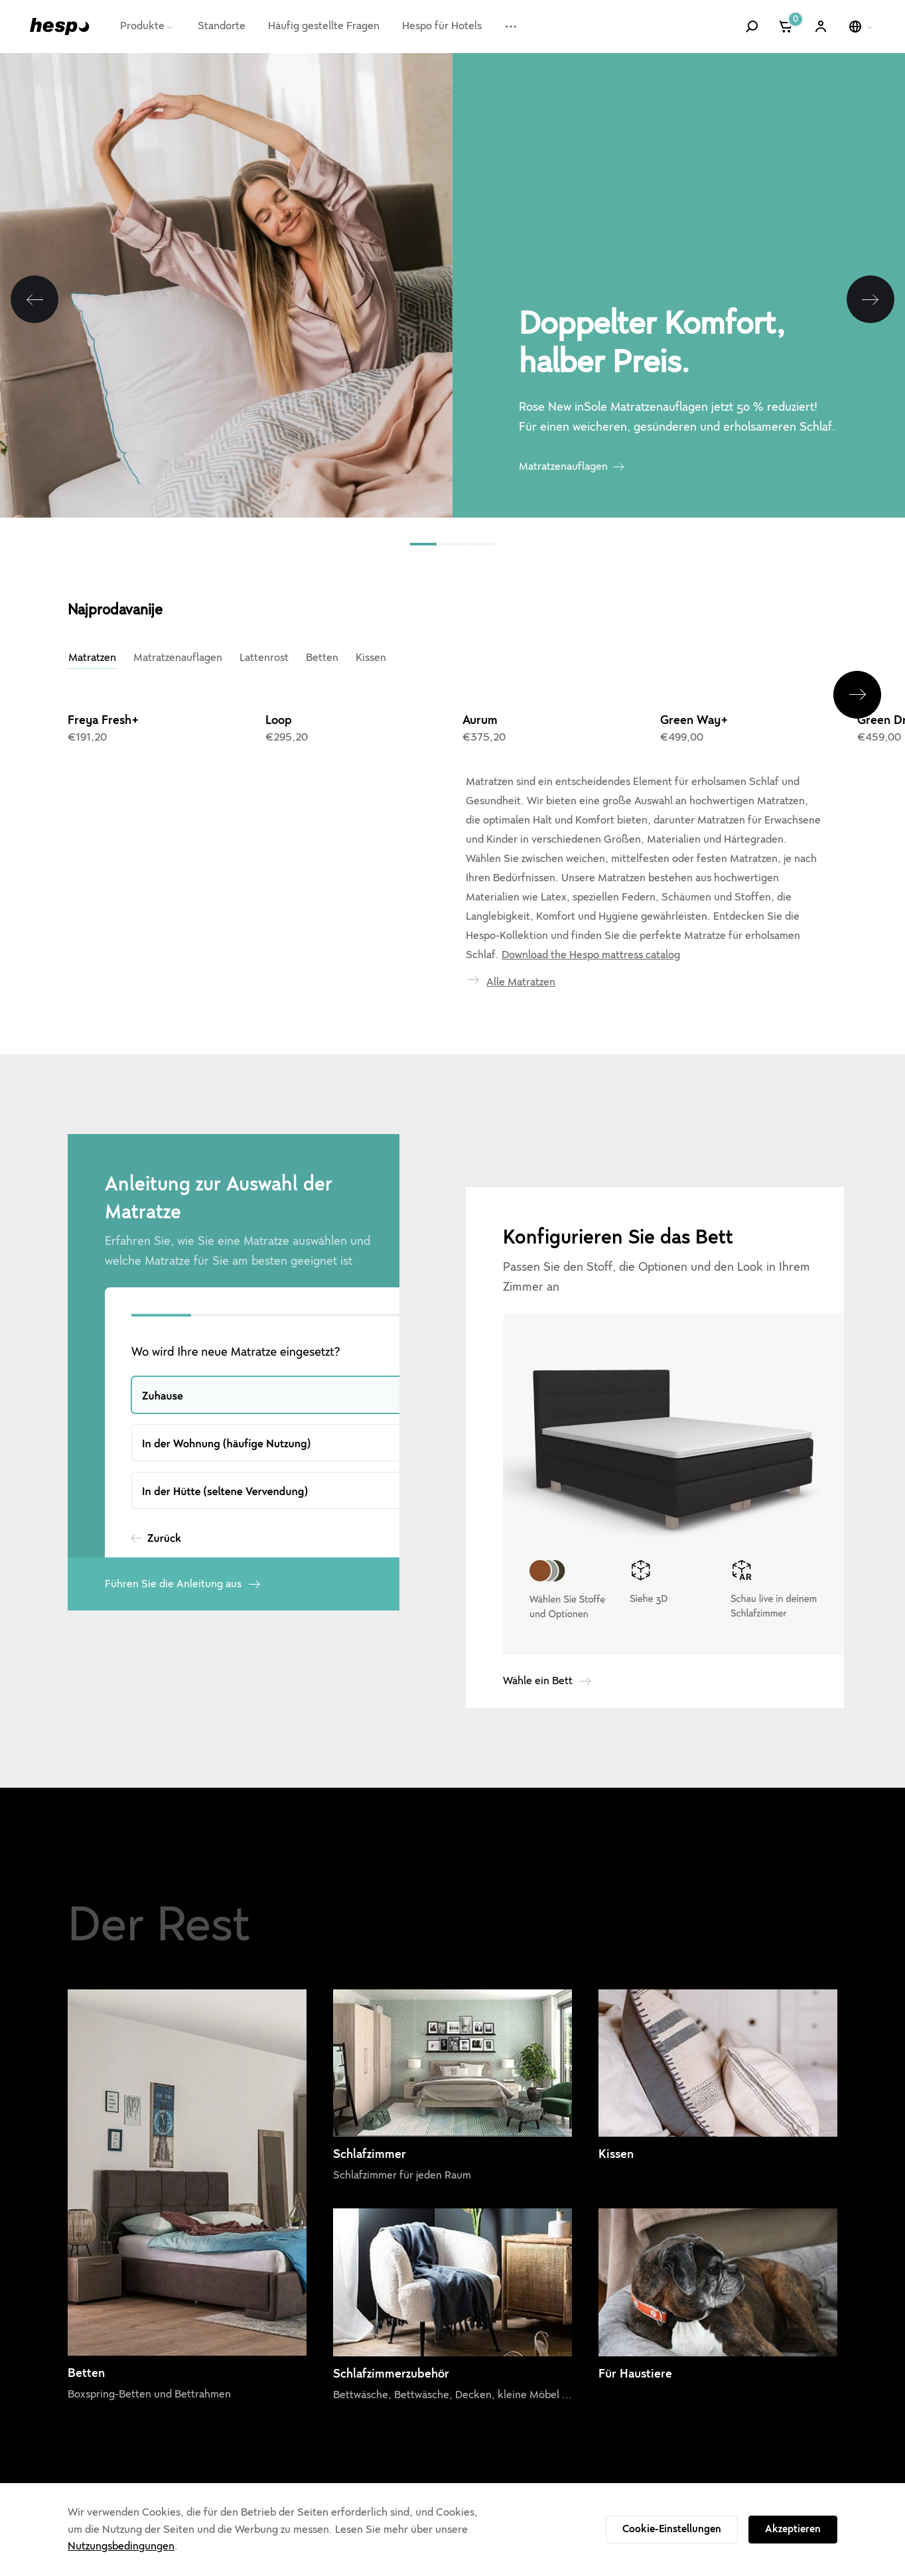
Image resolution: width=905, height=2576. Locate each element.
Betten (322, 658)
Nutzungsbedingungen (121, 2546)
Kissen (371, 658)
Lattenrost (264, 658)
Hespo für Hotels (442, 26)
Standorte (221, 26)
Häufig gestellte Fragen (324, 26)
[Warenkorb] (787, 27)
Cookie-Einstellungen (671, 2529)
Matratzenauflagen (563, 466)
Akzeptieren (793, 2529)
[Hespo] (60, 26)
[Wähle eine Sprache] (862, 26)
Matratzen (92, 658)
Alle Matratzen (520, 982)
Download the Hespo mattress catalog (591, 955)
